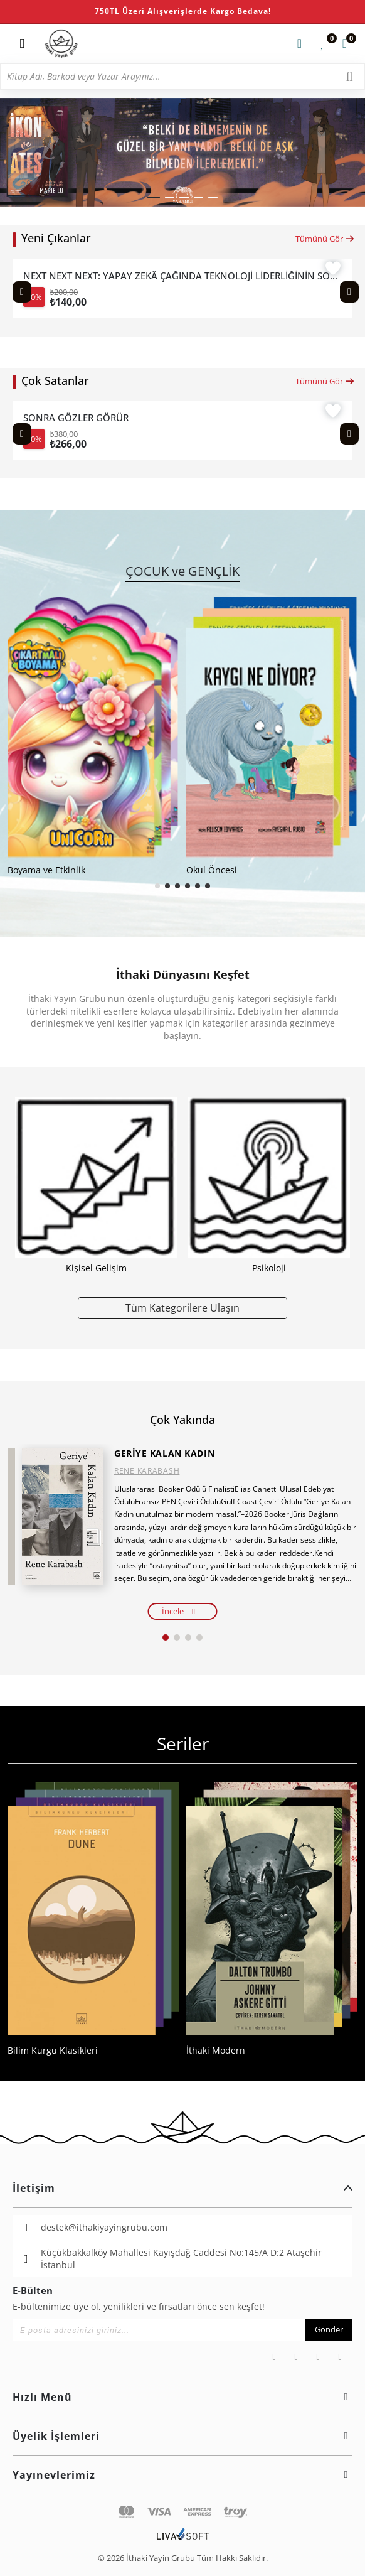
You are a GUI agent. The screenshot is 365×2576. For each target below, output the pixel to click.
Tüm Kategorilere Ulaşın (182, 1307)
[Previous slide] (22, 292)
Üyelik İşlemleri (182, 2436)
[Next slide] (349, 292)
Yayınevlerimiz (182, 2475)
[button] (153, 197)
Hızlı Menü (182, 2397)
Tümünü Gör (325, 238)
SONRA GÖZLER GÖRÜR (76, 417)
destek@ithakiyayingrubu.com (104, 2227)
